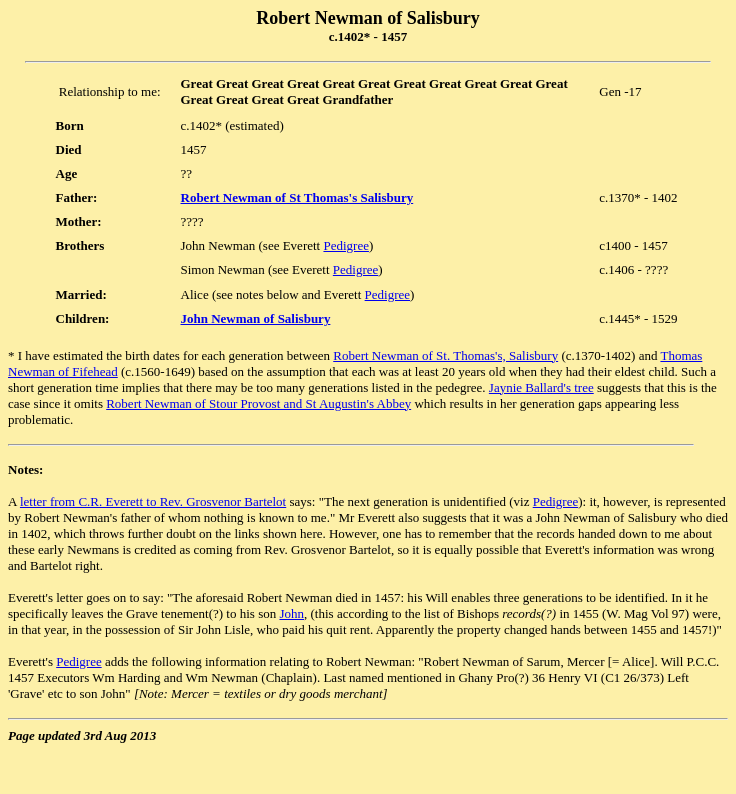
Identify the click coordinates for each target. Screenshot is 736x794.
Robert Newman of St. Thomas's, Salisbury (445, 355)
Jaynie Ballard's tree (541, 387)
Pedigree (345, 245)
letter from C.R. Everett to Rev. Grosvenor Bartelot (153, 501)
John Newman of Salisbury (256, 318)
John (291, 613)
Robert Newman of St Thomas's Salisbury (297, 197)
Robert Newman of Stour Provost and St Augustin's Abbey (258, 403)
